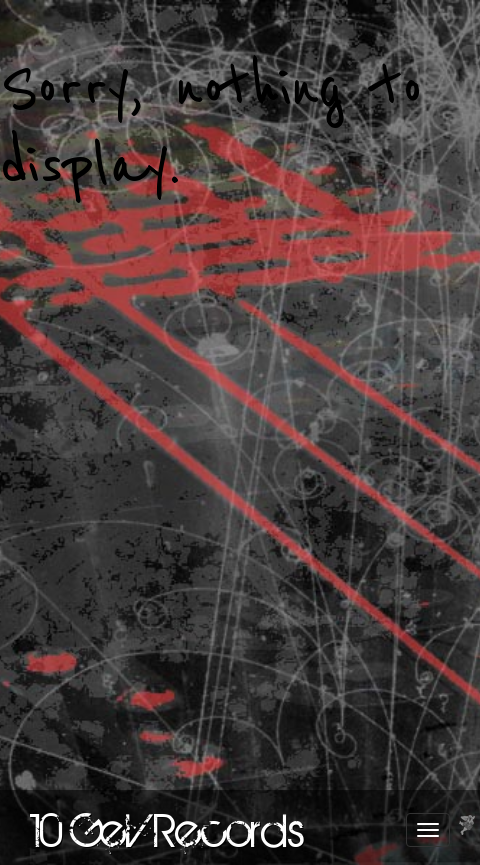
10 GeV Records (167, 830)
